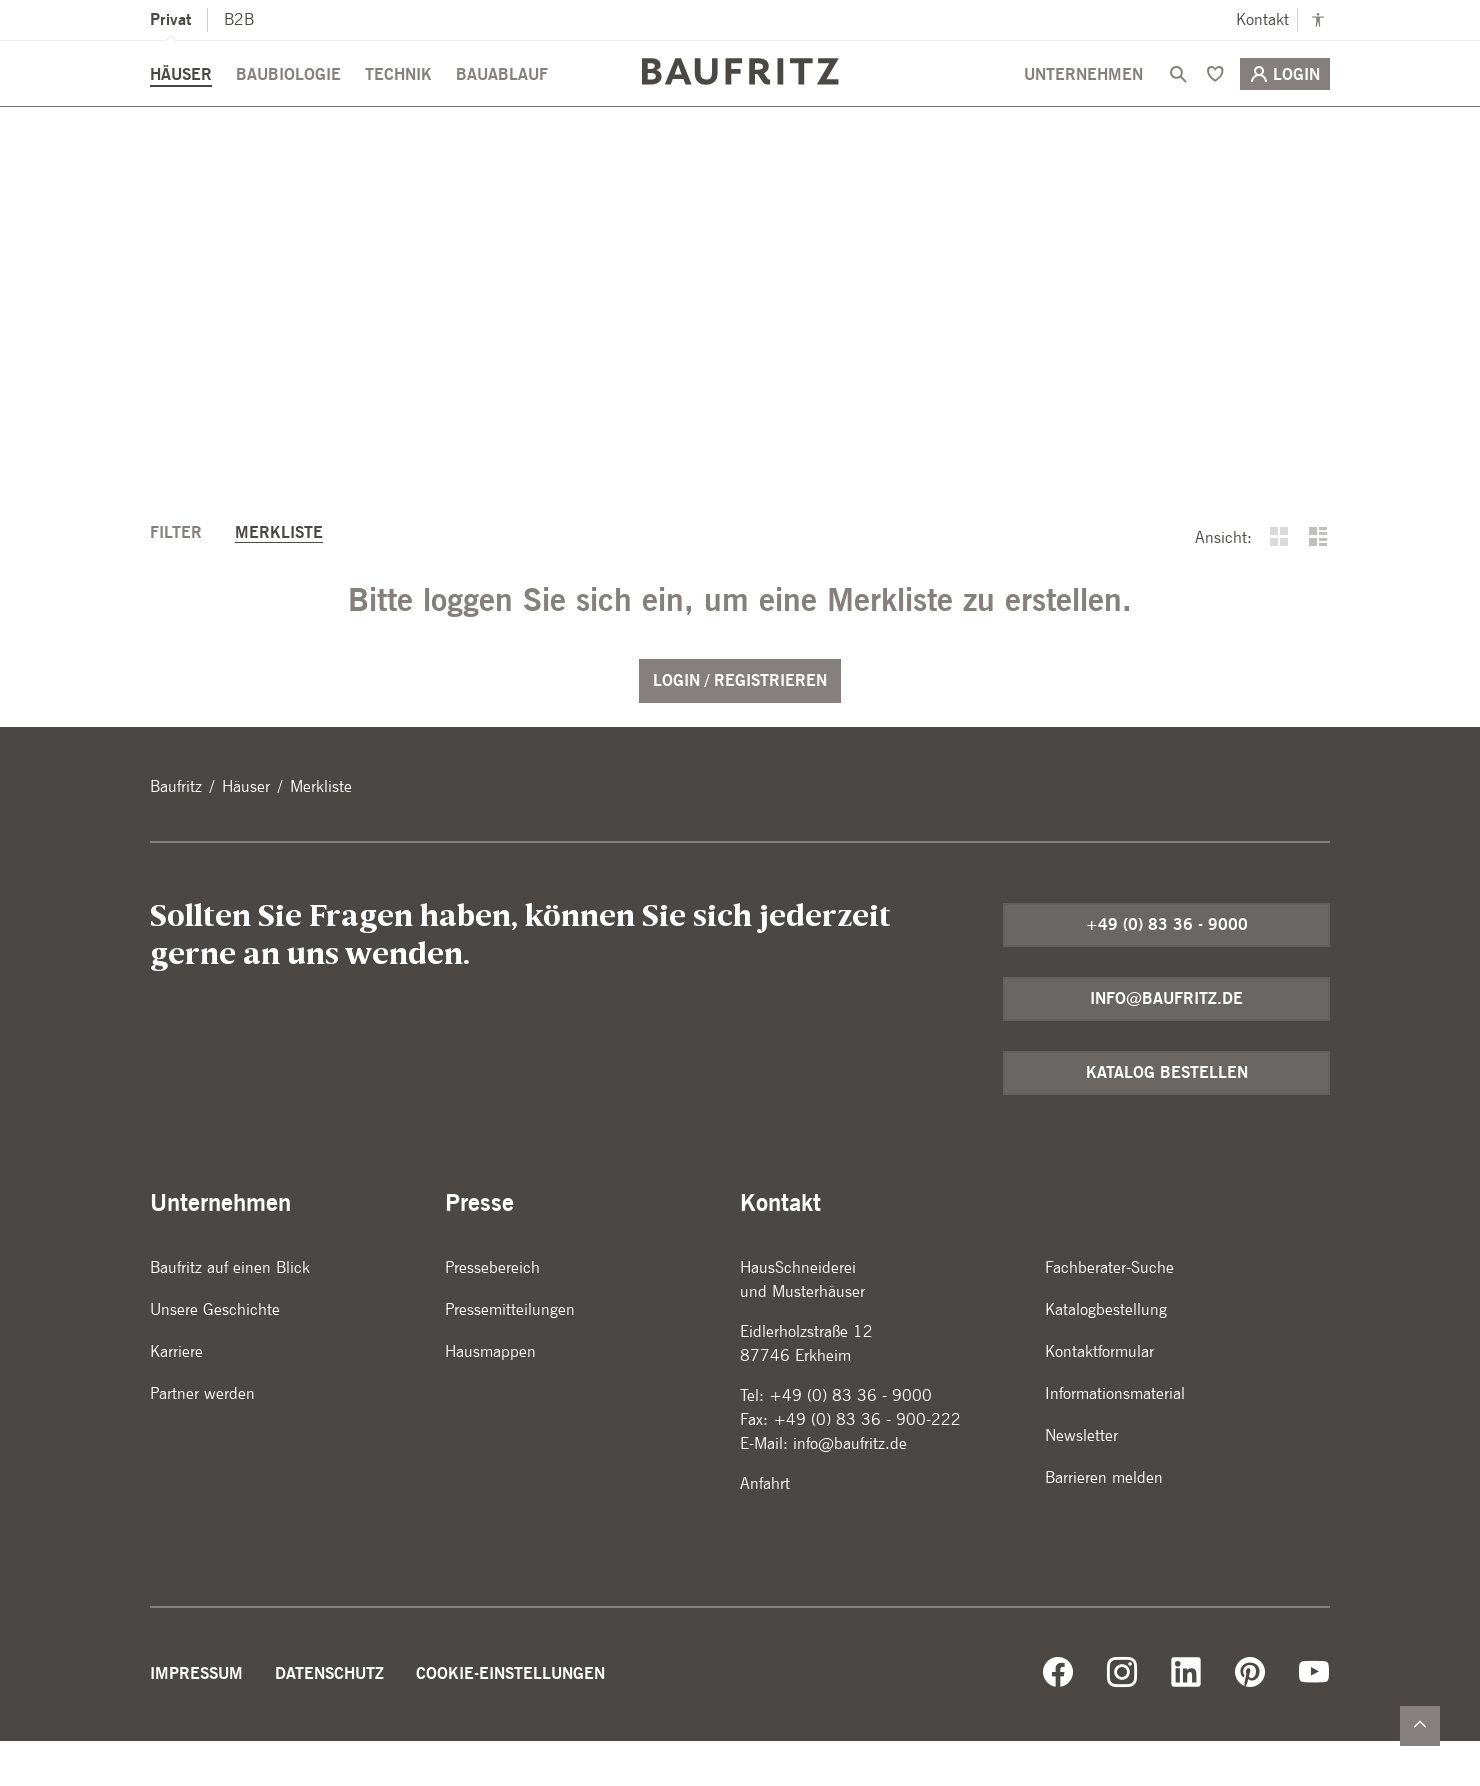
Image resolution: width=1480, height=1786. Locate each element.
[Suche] (1178, 101)
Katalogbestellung (1106, 1354)
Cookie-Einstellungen (510, 1718)
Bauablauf (502, 101)
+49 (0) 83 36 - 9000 (1166, 969)
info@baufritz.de (1166, 1043)
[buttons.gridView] (1279, 584)
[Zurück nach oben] (1420, 1726)
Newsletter (1081, 1480)
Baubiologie (288, 101)
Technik (398, 101)
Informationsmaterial (1115, 1438)
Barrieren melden (1104, 1522)
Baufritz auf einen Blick (230, 1312)
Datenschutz (329, 1718)
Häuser (181, 101)
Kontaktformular (1099, 1396)
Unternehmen (1083, 101)
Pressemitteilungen (510, 1354)
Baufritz (176, 831)
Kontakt (1262, 19)
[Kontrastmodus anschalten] (1318, 20)
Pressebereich (492, 1312)
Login (1285, 101)
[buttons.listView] (1318, 584)
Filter (178, 577)
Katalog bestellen (1167, 1117)
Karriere (176, 1396)
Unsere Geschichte (215, 1354)
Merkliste (279, 577)
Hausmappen (490, 1396)
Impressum (196, 1718)
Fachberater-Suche (1109, 1312)
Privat (170, 19)
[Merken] (1215, 101)
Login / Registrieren (740, 725)
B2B (239, 19)
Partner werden (202, 1438)
